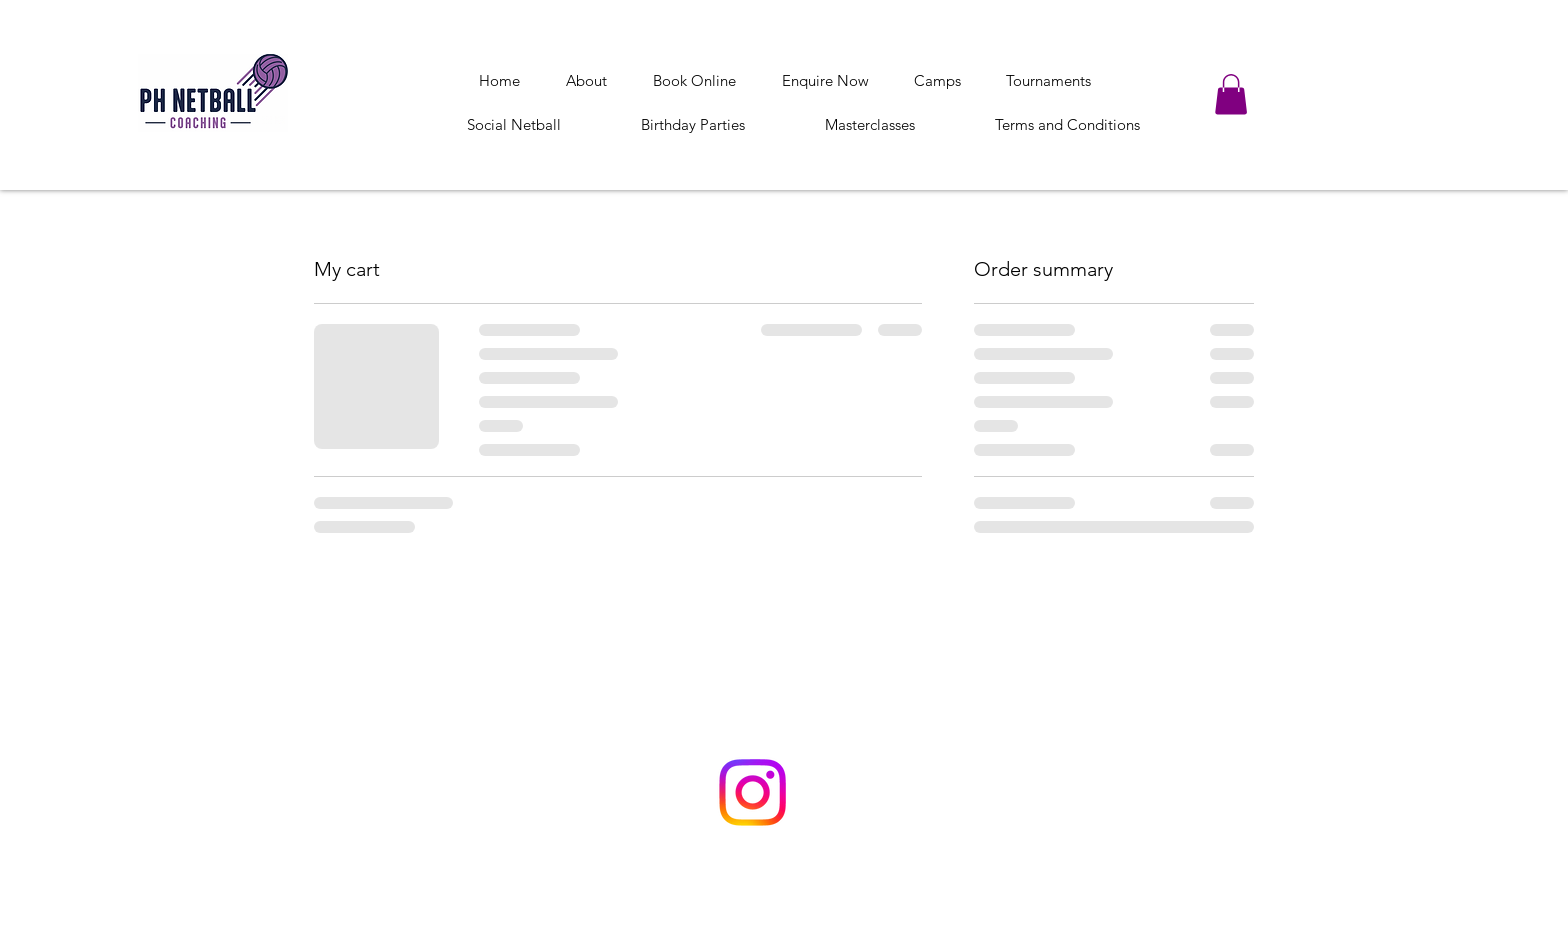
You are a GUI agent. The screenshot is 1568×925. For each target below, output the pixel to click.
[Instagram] (752, 792)
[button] (1231, 94)
